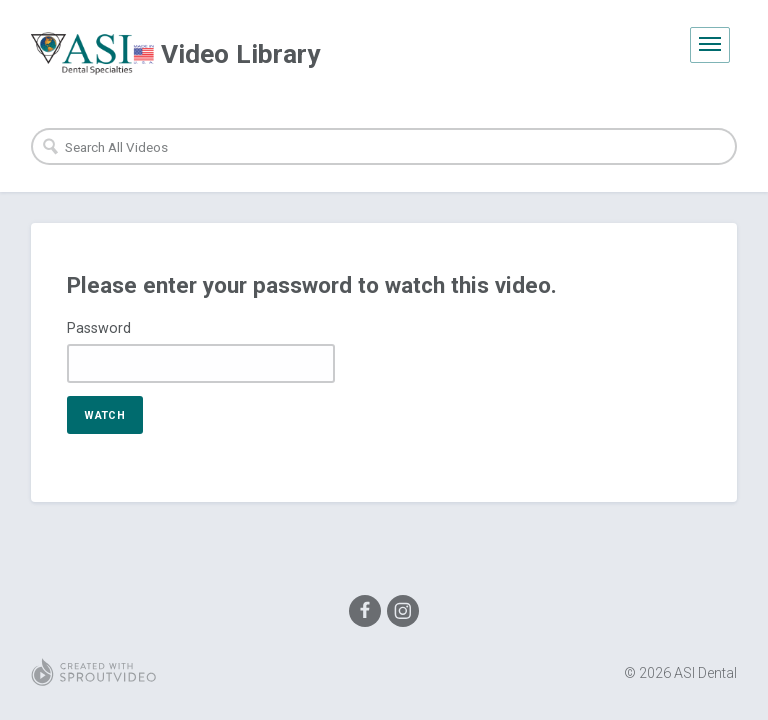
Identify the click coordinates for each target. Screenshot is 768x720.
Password (99, 328)
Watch (104, 415)
